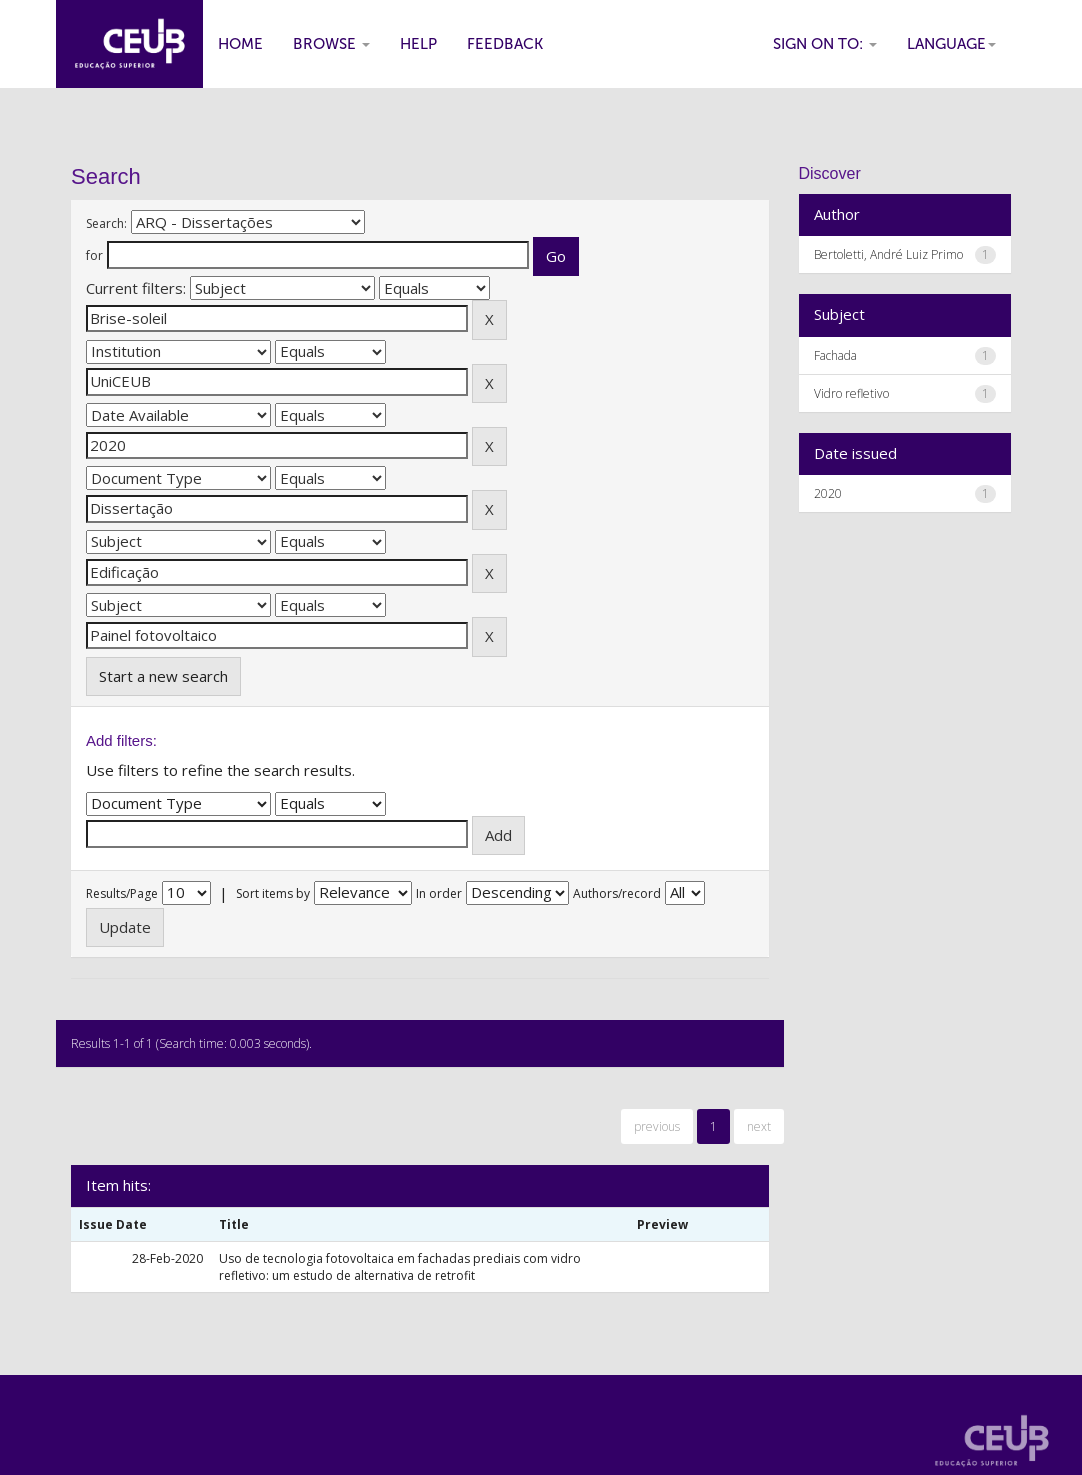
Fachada (835, 355)
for (94, 255)
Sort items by (273, 893)
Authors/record (617, 893)
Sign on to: (825, 44)
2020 (828, 493)
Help (418, 44)
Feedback (505, 44)
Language (951, 44)
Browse (331, 44)
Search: (106, 223)
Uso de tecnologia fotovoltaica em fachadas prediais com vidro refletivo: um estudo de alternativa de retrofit (400, 1267)
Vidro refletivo (851, 393)
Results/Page (122, 893)
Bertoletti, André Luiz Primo (888, 254)
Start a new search (163, 676)
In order (439, 893)
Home (240, 44)
